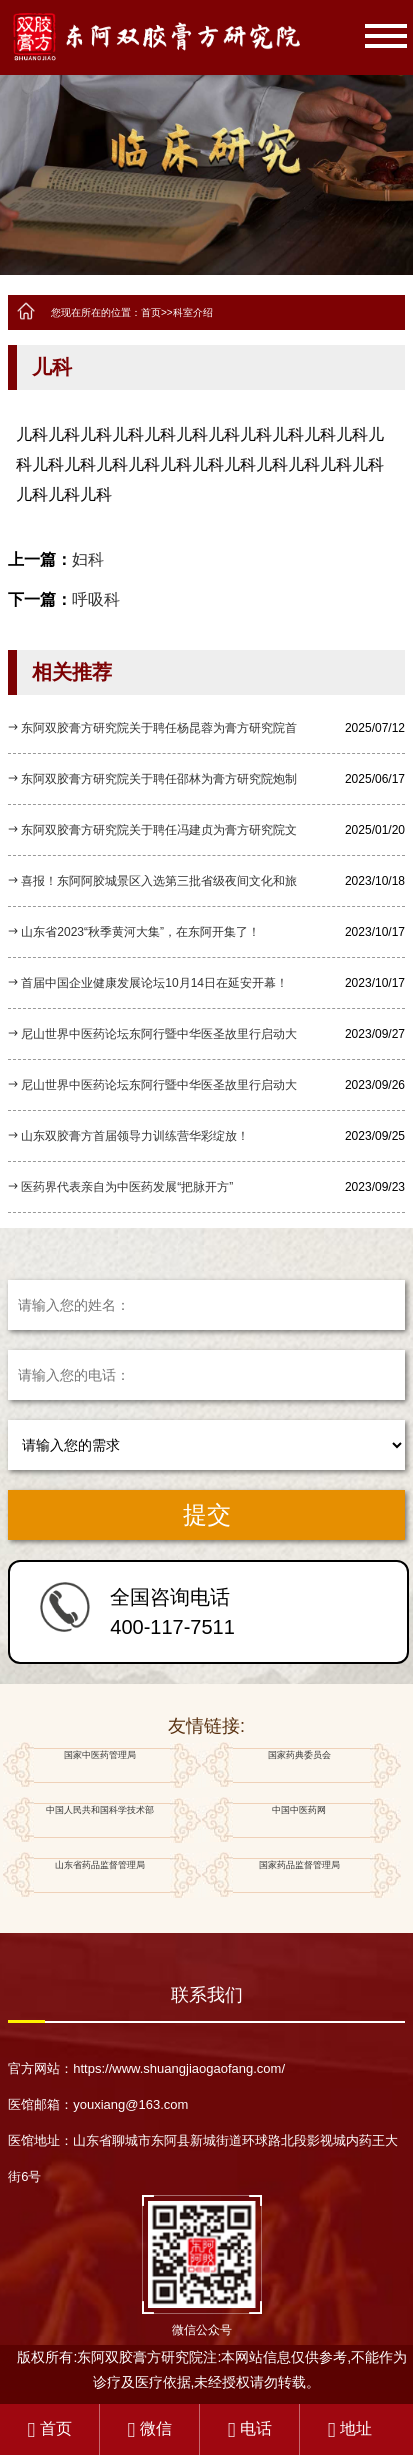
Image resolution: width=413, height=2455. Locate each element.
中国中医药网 (298, 1820)
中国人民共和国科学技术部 (99, 1820)
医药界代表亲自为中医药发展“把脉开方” (127, 1187)
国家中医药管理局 (99, 1765)
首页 (151, 312)
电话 (250, 2428)
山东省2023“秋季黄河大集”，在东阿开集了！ (140, 932)
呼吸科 (96, 599)
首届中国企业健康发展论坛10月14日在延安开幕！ (154, 983)
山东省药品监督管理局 (99, 1875)
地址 (350, 2428)
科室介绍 (193, 312)
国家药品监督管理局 (298, 1875)
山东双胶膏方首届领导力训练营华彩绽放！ (135, 1136)
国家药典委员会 (298, 1765)
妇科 (88, 559)
